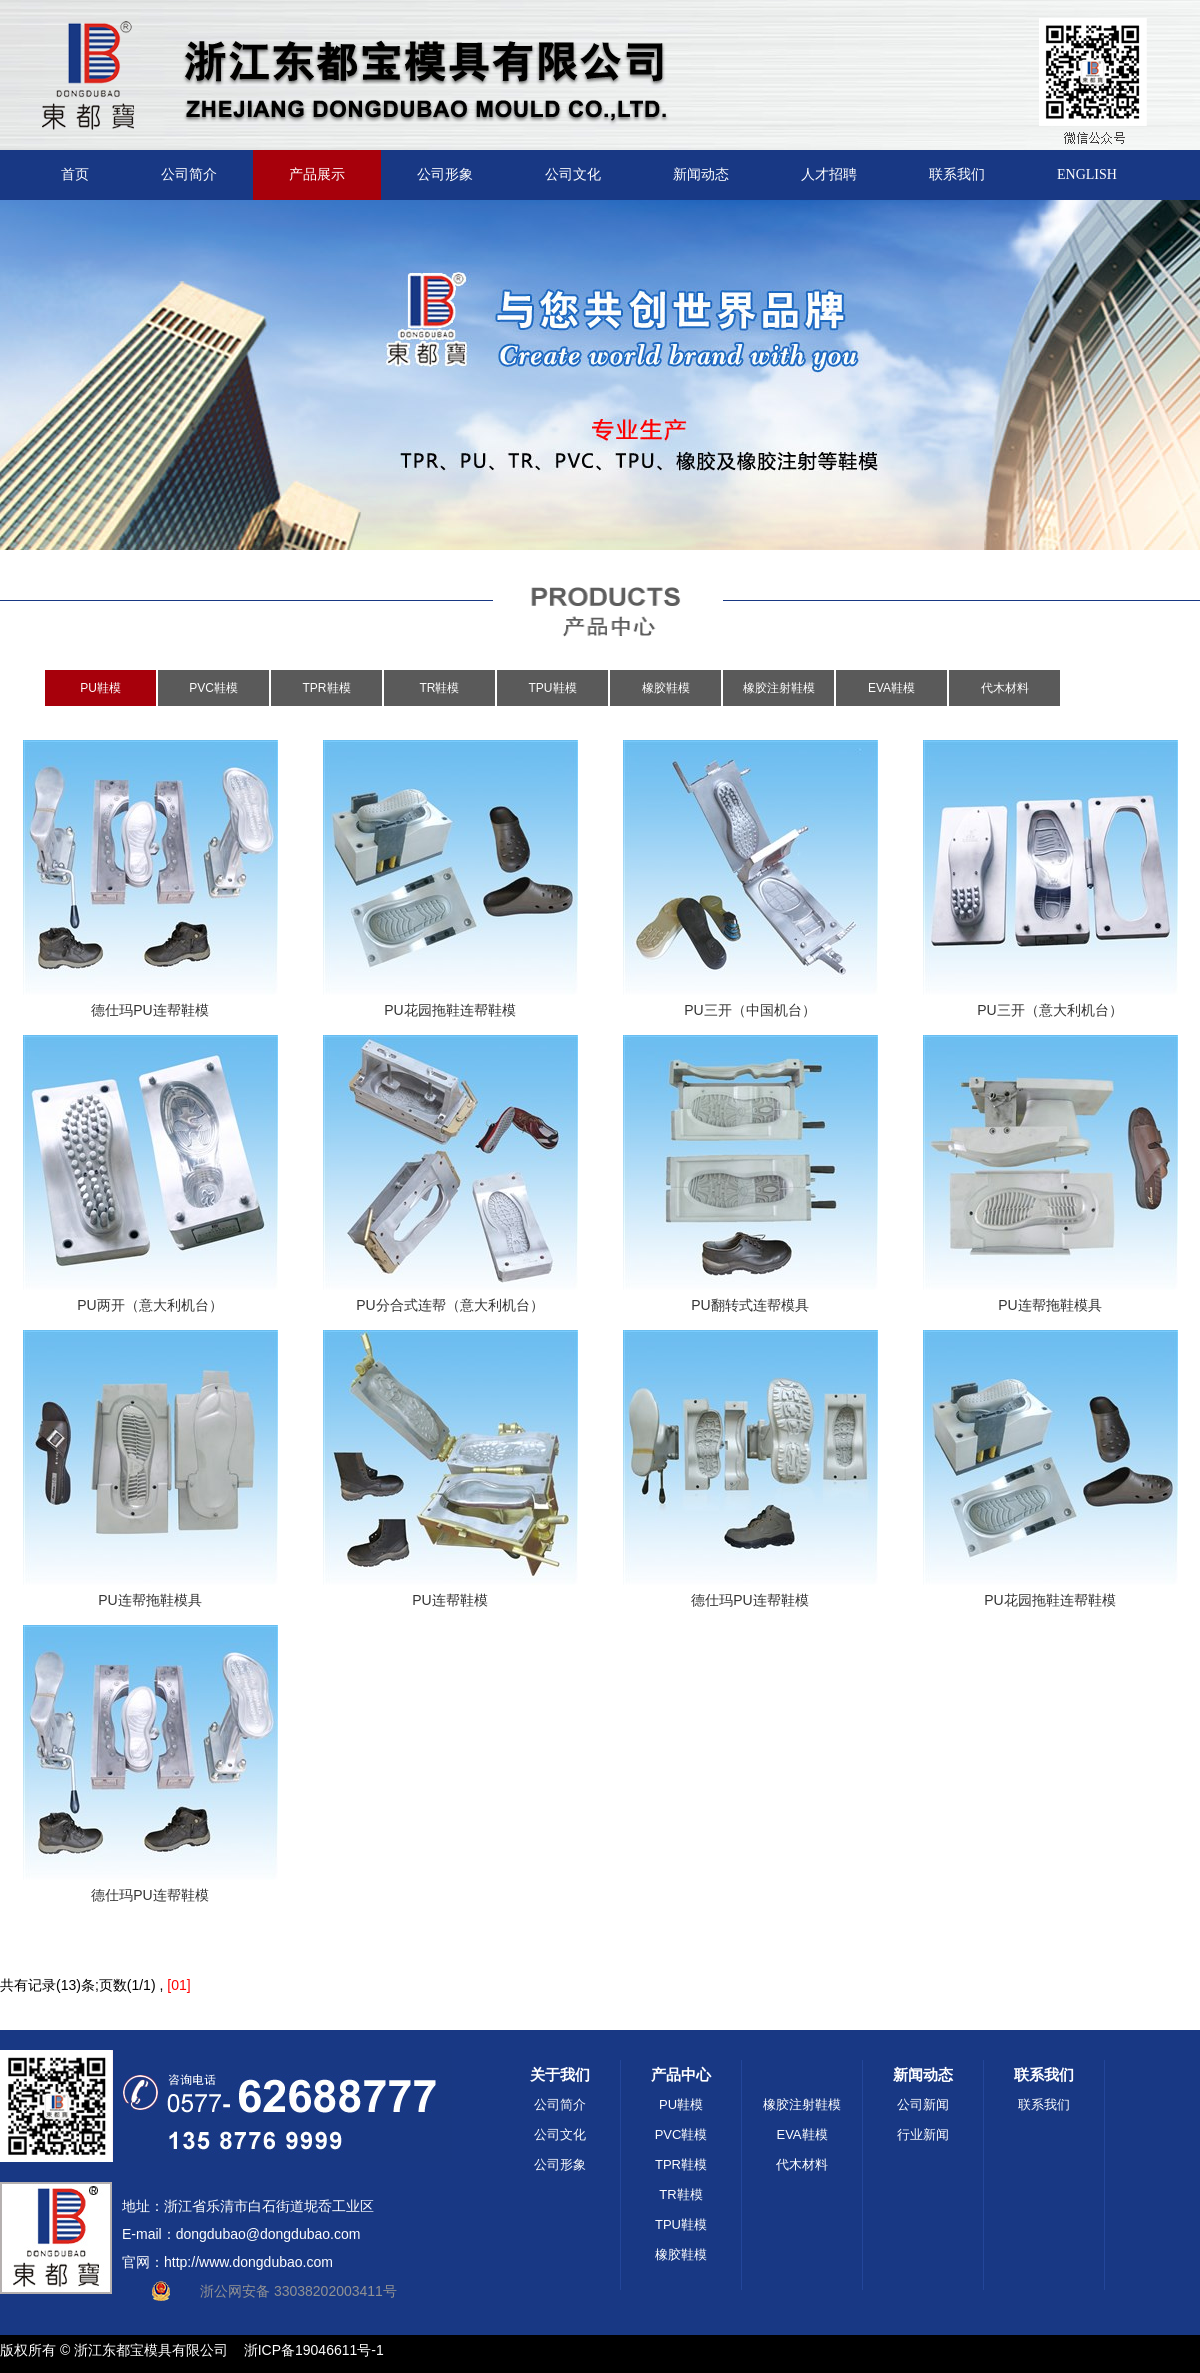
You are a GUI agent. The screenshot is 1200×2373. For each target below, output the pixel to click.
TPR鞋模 (327, 688)
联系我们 (957, 174)
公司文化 (573, 174)
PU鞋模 (100, 688)
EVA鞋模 (891, 688)
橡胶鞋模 (666, 688)
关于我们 (560, 2074)
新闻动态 (701, 174)
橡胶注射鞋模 (779, 688)
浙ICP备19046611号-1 (314, 2350)
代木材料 (1005, 688)
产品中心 (681, 2074)
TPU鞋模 (553, 688)
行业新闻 (923, 2134)
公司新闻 (923, 2104)
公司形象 (445, 174)
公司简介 (189, 174)
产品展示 (317, 174)
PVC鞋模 (213, 688)
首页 (75, 174)
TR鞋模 (440, 688)
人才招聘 (829, 174)
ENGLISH (1087, 174)
